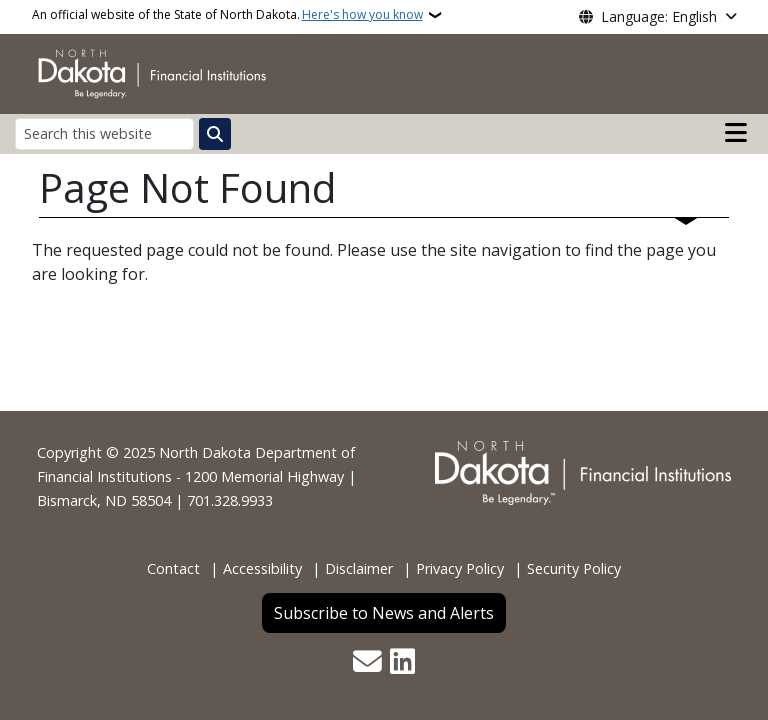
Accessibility (262, 568)
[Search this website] (104, 133)
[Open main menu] (736, 133)
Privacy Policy (460, 568)
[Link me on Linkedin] (402, 663)
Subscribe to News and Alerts (384, 613)
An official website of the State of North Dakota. (227, 15)
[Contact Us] (367, 663)
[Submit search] (215, 134)
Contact (173, 568)
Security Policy (574, 568)
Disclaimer (359, 568)
